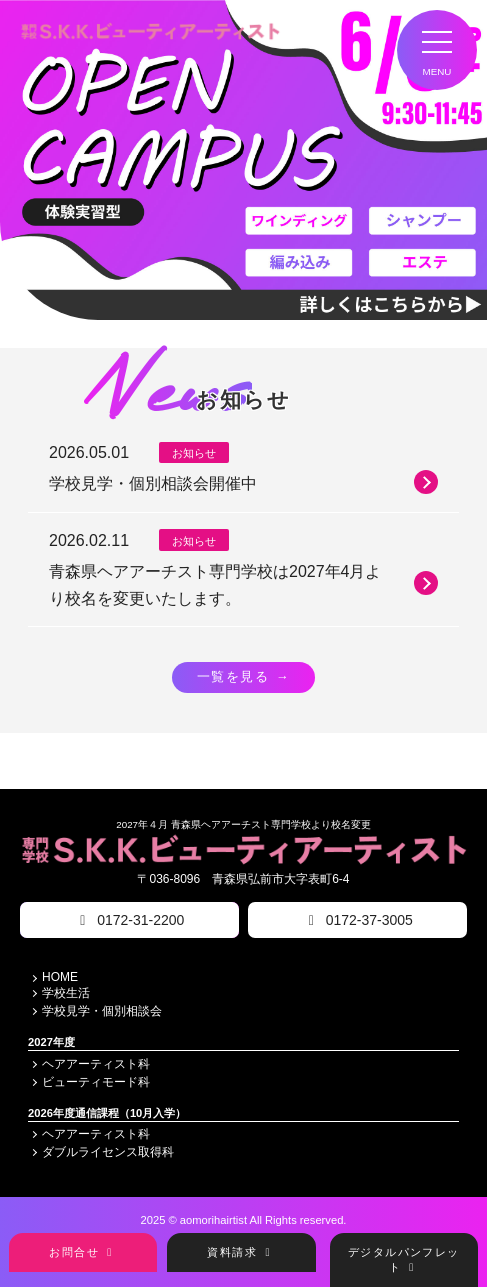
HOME (60, 977)
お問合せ (83, 1252)
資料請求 (241, 1252)
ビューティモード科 (96, 1082)
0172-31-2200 (129, 920)
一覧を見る (243, 677)
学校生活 (66, 993)
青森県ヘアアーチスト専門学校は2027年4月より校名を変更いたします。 (243, 585)
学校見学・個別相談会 (102, 1011)
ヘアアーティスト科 (96, 1064)
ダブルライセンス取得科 (108, 1153)
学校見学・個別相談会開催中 (243, 482)
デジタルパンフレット (404, 1259)
